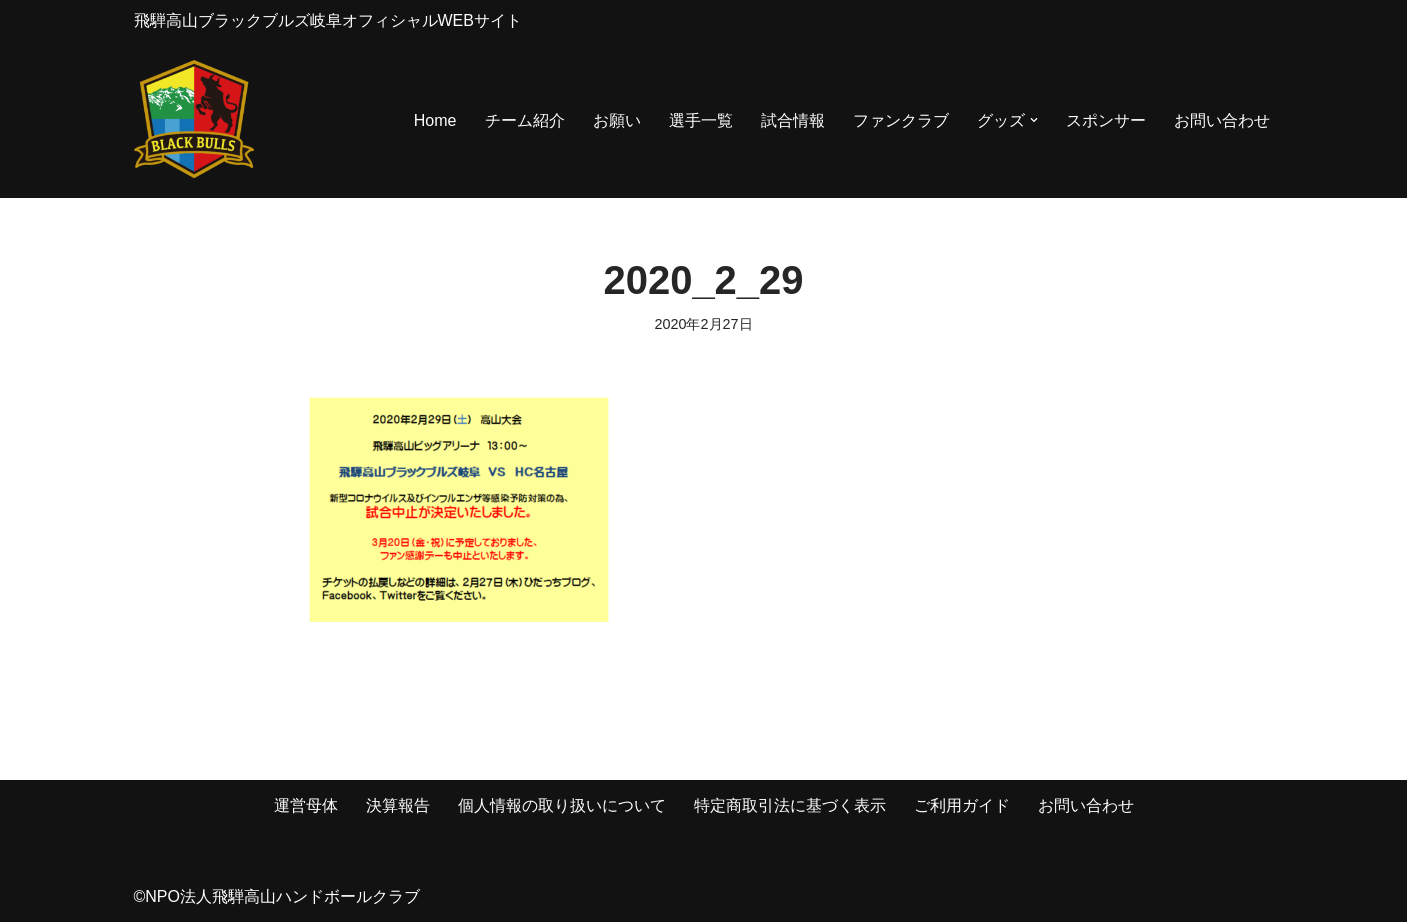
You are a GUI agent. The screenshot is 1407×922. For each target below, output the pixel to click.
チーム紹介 (525, 120)
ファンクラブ (901, 120)
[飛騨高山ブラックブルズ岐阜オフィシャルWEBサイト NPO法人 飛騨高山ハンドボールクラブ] (194, 120)
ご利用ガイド (962, 805)
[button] (1034, 120)
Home (435, 120)
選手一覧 (701, 120)
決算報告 (398, 805)
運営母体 (306, 805)
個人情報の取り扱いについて (562, 805)
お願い (617, 120)
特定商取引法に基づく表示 (790, 805)
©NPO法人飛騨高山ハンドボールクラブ (277, 896)
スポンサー (1106, 120)
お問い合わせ (1222, 120)
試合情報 (793, 120)
